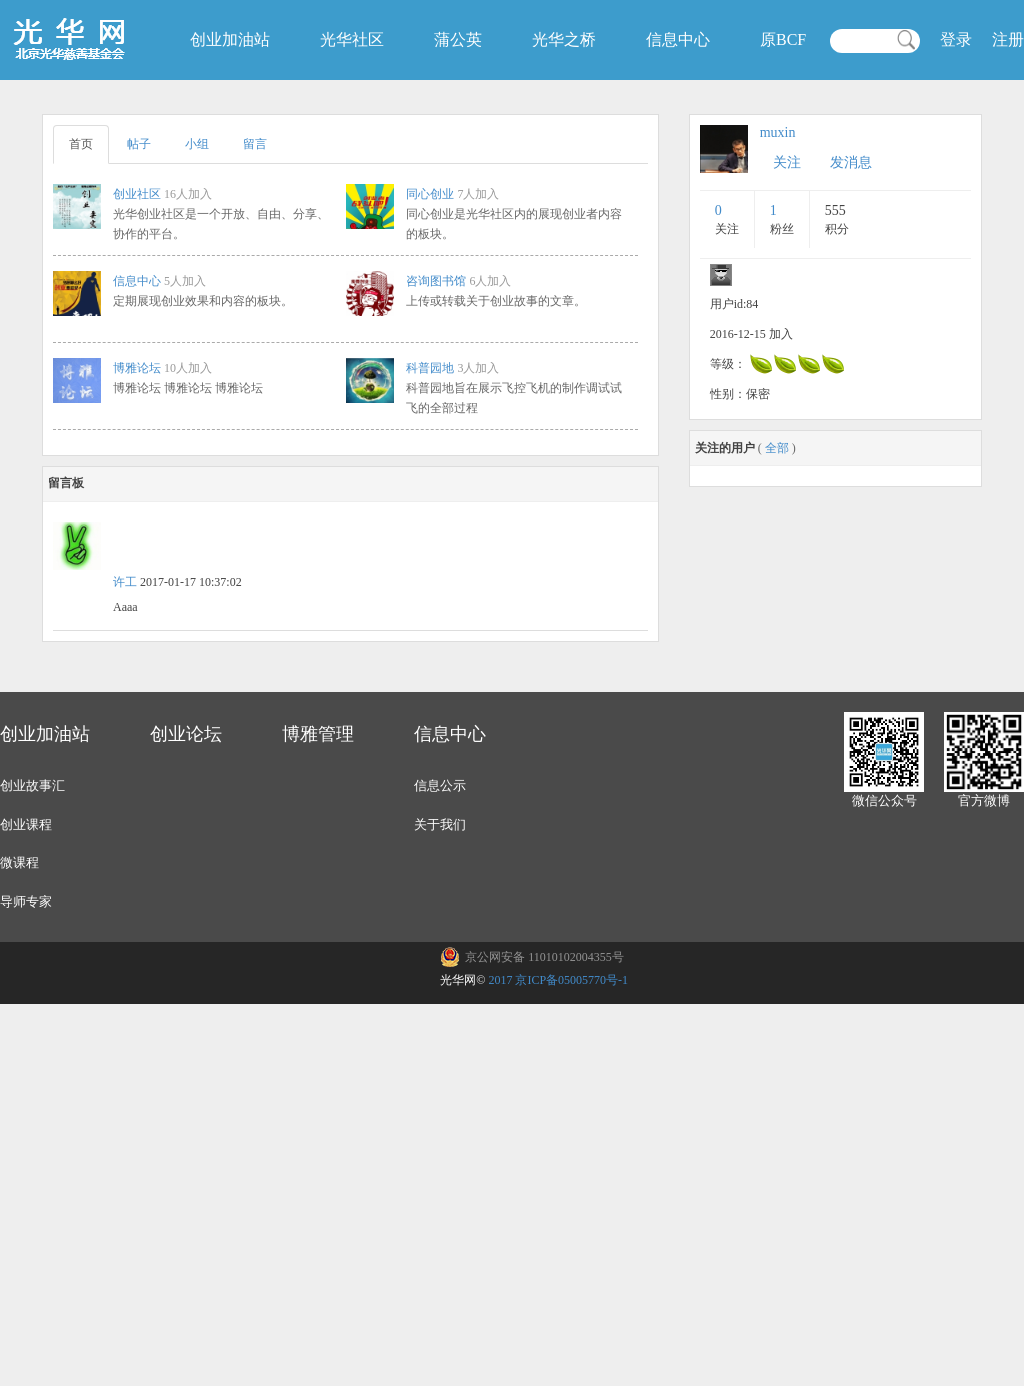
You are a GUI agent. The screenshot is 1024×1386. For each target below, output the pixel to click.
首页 (81, 144)
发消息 (851, 162)
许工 (125, 582)
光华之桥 (564, 39)
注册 (1008, 39)
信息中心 (678, 39)
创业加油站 (230, 39)
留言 (255, 144)
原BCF (783, 39)
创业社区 (137, 194)
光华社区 (352, 39)
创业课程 (26, 824)
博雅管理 (318, 734)
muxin (778, 132)
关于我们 (440, 824)
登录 (956, 39)
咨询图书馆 (436, 281)
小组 (197, 144)
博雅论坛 (137, 368)
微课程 (19, 862)
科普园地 (430, 368)
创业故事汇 (32, 785)
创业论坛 (186, 734)
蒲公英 (458, 39)
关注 (787, 162)
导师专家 (26, 901)
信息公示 (440, 785)
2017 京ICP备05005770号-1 (558, 980)
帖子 (139, 144)
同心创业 (430, 194)
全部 (777, 448)
